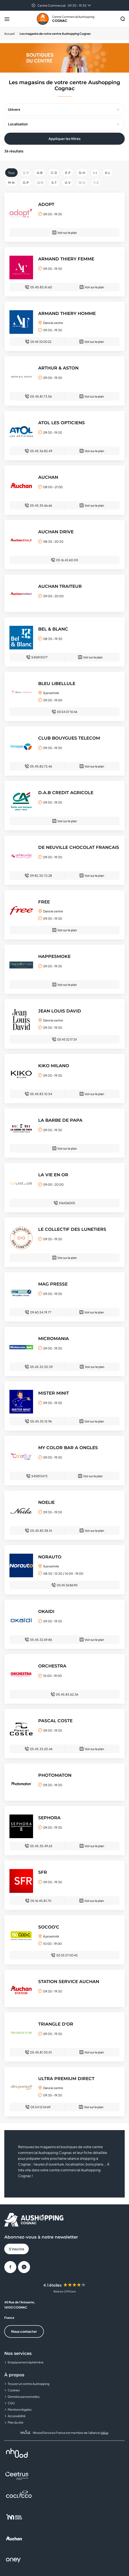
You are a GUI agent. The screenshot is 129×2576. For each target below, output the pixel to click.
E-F (67, 173)
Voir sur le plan (64, 232)
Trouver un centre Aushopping (28, 2384)
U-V (67, 182)
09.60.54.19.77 (38, 1312)
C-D (54, 173)
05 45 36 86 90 (64, 1585)
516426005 (64, 1203)
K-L (107, 173)
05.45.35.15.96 (38, 1421)
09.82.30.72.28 (38, 875)
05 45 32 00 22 (38, 341)
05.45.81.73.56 (38, 396)
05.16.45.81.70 (38, 1901)
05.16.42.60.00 (64, 560)
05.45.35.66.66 (38, 505)
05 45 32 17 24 (64, 1039)
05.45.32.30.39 (39, 1367)
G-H (82, 173)
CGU (11, 2403)
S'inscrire (16, 2249)
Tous (11, 173)
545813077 (37, 657)
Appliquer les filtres (64, 138)
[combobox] (64, 109)
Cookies (14, 2390)
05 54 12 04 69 (38, 2107)
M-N (11, 182)
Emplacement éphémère (26, 2362)
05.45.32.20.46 (38, 1749)
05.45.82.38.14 (38, 1530)
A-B (39, 173)
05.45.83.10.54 (38, 1094)
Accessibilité (17, 2416)
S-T (54, 182)
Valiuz (104, 2433)
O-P (26, 182)
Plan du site (15, 2422)
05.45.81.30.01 (38, 2052)
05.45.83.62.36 (64, 1694)
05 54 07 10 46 (64, 712)
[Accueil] (10, 33)
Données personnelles (23, 2396)
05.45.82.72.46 (38, 766)
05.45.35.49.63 (38, 1846)
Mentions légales (20, 2409)
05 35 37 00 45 (64, 1955)
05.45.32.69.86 (38, 1639)
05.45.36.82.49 (38, 451)
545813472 (36, 1476)
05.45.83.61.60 (38, 287)
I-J (95, 173)
